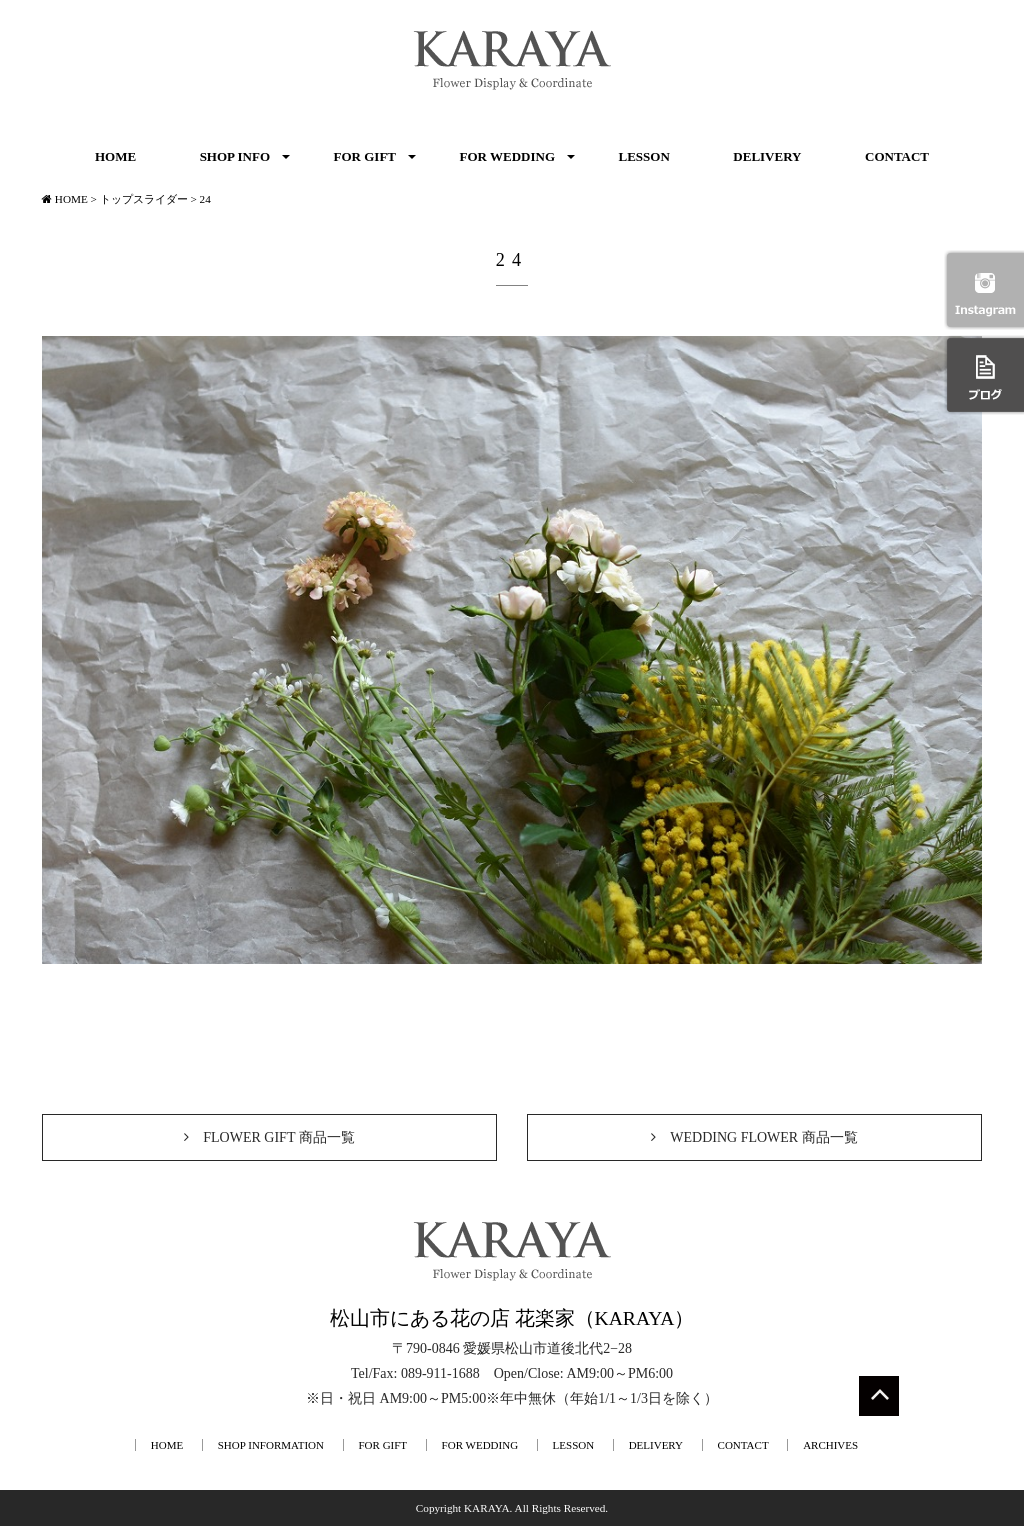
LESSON (644, 156)
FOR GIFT (365, 156)
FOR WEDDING (507, 156)
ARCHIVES (830, 1445)
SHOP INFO (235, 156)
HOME (115, 156)
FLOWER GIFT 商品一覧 (269, 1137)
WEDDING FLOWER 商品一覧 (754, 1137)
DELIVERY (767, 156)
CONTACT (897, 156)
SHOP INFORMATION (271, 1445)
